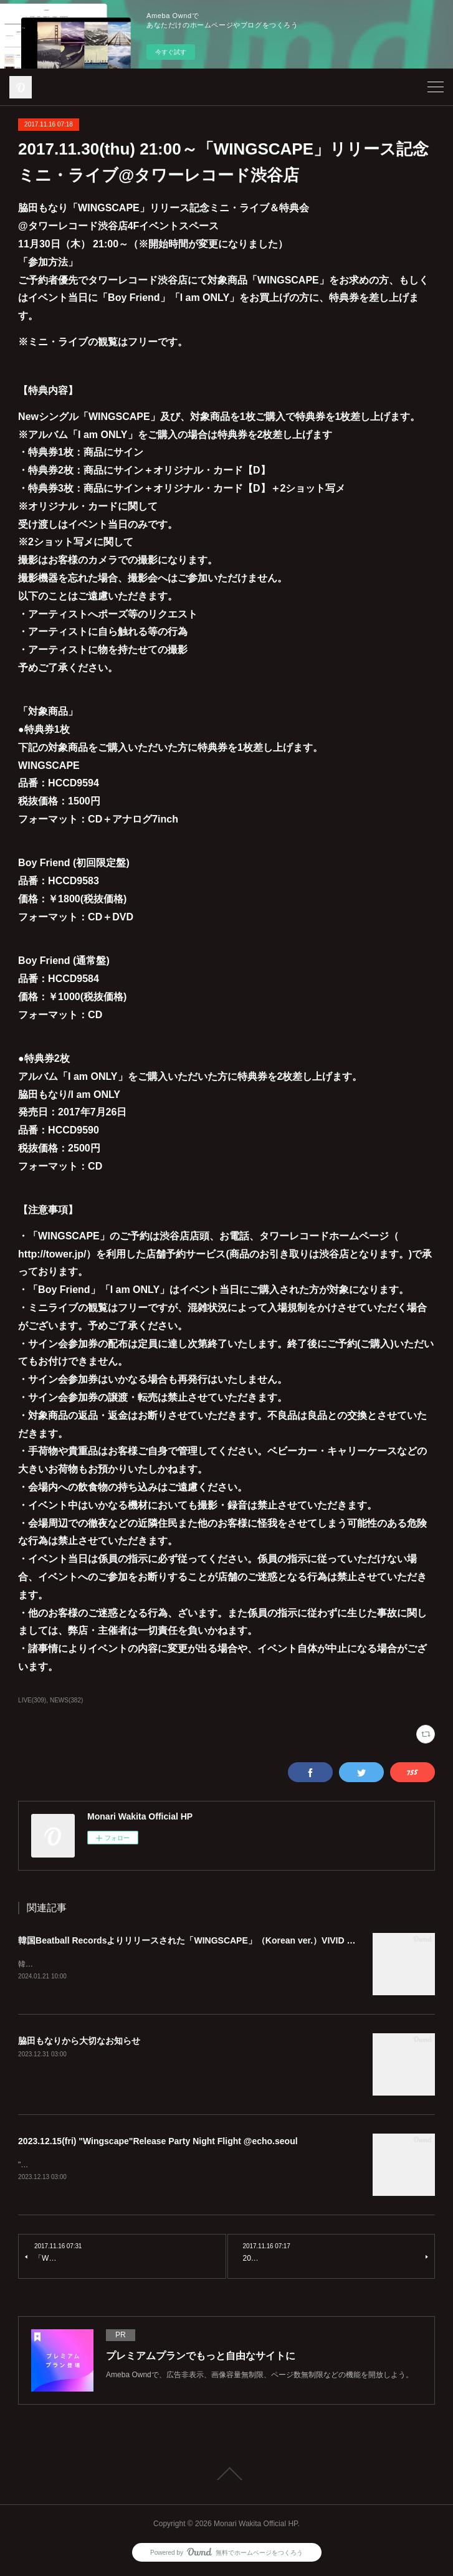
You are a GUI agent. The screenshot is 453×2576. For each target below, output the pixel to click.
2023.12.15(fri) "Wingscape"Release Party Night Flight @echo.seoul (158, 2142)
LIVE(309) (32, 1700)
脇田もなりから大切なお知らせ (79, 2041)
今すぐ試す (170, 52)
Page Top (226, 2475)
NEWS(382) (66, 1700)
